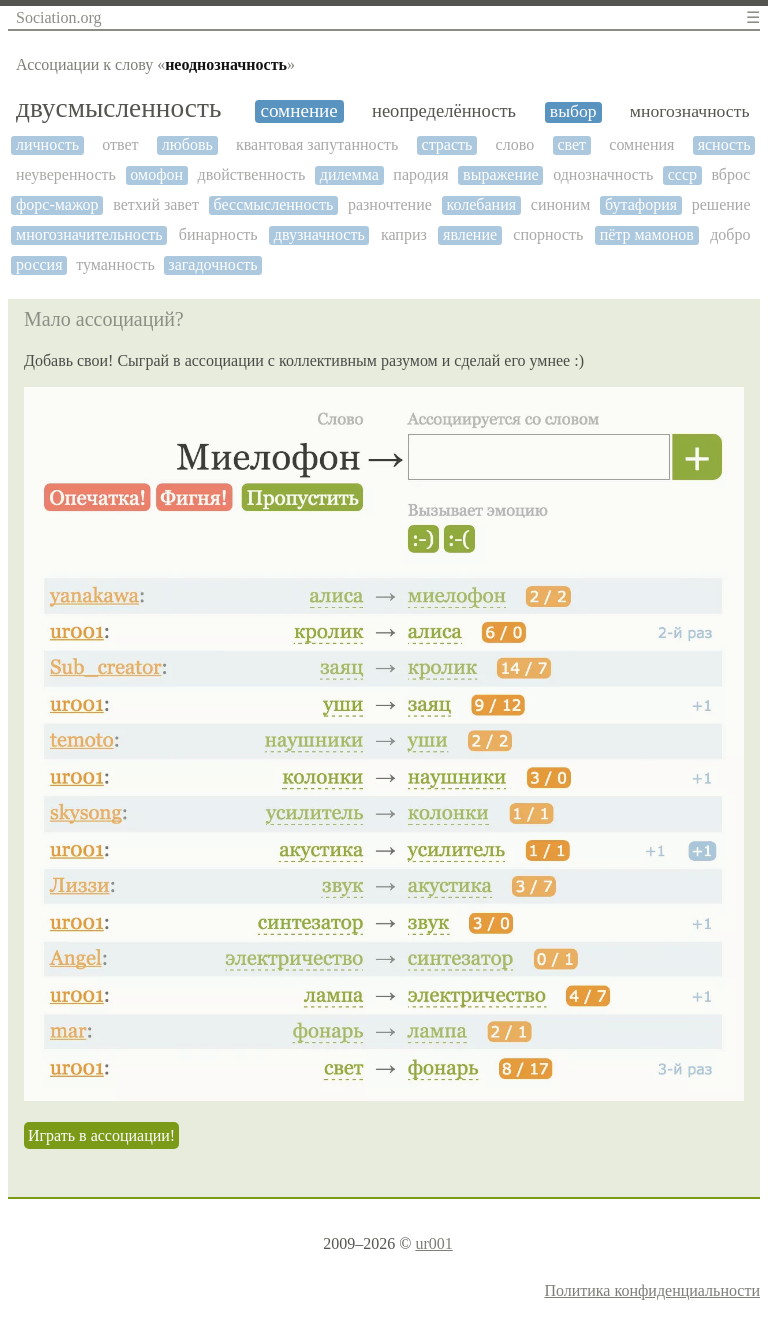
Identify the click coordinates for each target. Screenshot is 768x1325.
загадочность (212, 264)
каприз (404, 234)
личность (47, 144)
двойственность (252, 174)
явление (470, 234)
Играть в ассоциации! (101, 1135)
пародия (420, 174)
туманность (115, 264)
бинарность (218, 234)
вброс (730, 174)
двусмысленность (118, 108)
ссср (682, 174)
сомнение (298, 110)
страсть (447, 144)
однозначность (603, 174)
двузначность (319, 234)
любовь (187, 144)
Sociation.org (58, 17)
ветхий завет (156, 204)
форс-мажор (57, 204)
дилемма (349, 174)
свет (571, 144)
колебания (482, 204)
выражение (501, 174)
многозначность (690, 111)
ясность (724, 144)
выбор (573, 111)
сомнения (641, 144)
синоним (560, 204)
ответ (120, 144)
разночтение (390, 204)
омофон (156, 174)
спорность (548, 234)
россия (39, 264)
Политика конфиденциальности (652, 1290)
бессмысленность (274, 204)
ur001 (433, 1243)
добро (730, 234)
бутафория (641, 204)
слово (515, 144)
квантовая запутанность (317, 144)
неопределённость (444, 111)
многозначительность (89, 234)
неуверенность (66, 174)
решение (721, 204)
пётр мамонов (647, 234)
